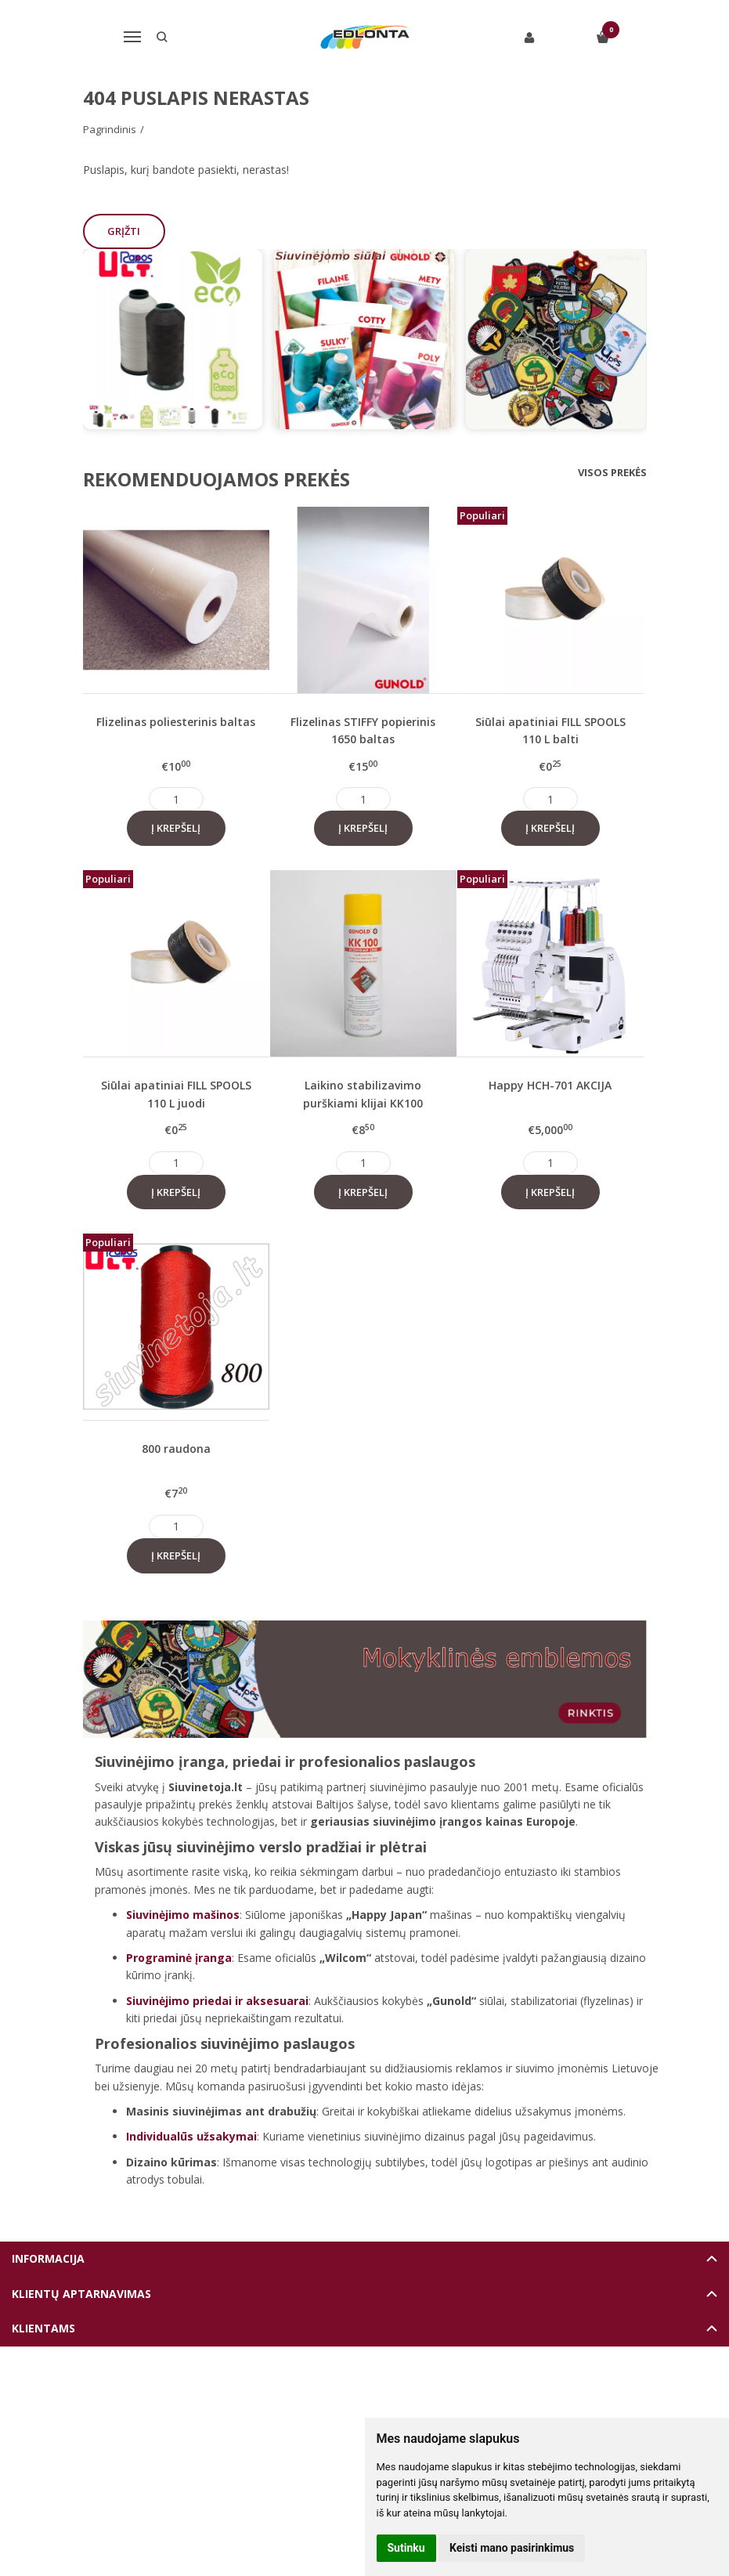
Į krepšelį (175, 828)
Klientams (43, 2328)
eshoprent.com (437, 2385)
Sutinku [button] (406, 2548)
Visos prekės (612, 472)
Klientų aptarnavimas (81, 2293)
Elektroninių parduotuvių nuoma (328, 2385)
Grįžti (124, 231)
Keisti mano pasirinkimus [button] (511, 2548)
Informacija (48, 2258)
